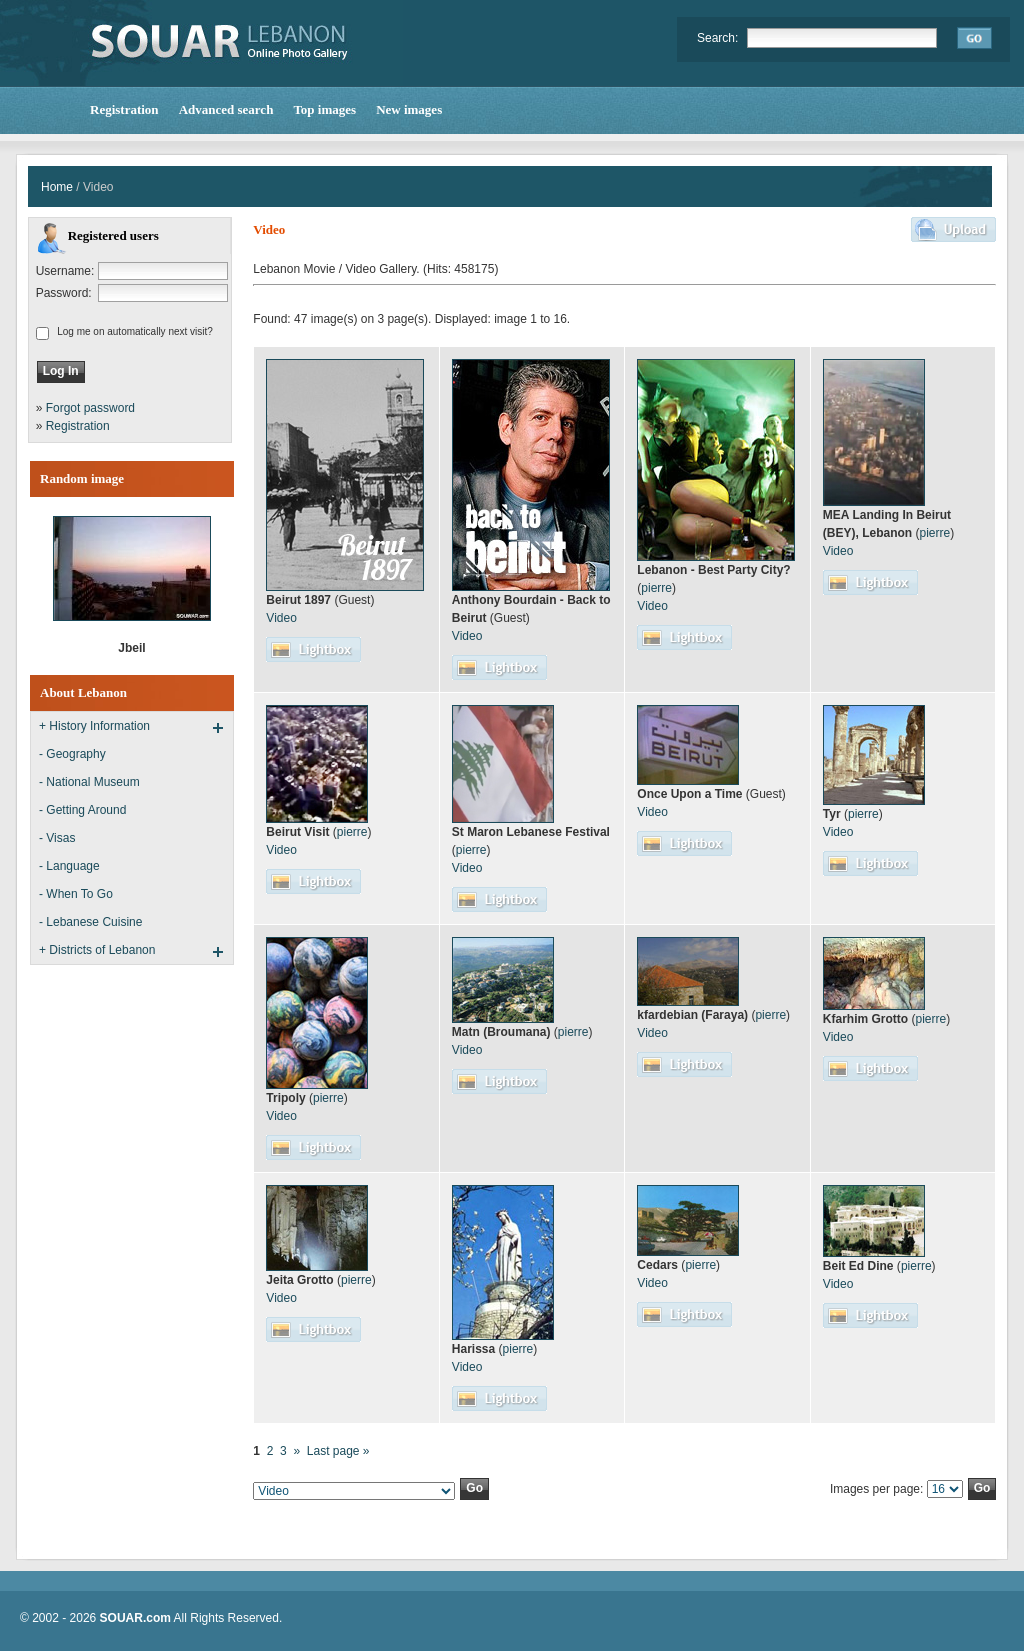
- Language (69, 866)
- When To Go (76, 894)
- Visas (57, 838)
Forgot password (90, 408)
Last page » (338, 1451)
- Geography (72, 754)
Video (281, 618)
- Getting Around (82, 810)
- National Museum (89, 782)
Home (57, 187)
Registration (78, 426)
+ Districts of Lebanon (97, 950)
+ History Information (94, 726)
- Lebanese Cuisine (90, 922)
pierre (656, 588)
